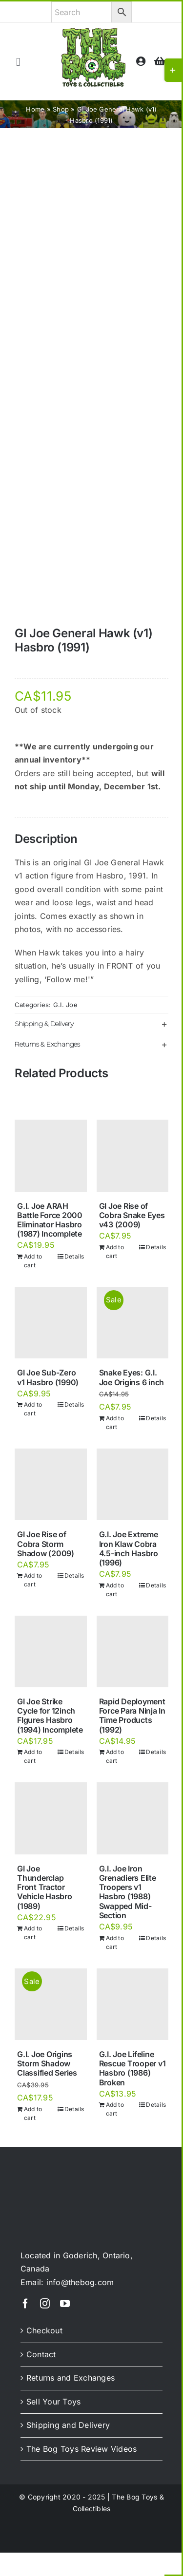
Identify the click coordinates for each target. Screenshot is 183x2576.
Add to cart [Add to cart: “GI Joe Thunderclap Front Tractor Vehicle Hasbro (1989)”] (33, 1933)
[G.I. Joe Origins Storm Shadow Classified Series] (51, 2004)
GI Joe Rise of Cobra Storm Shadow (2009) (45, 1543)
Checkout (44, 2330)
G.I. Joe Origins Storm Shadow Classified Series (47, 2063)
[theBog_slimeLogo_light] (59, 2180)
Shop (61, 109)
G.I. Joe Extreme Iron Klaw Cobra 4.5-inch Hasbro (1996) (128, 1548)
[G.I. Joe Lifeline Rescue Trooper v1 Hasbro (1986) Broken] (133, 2004)
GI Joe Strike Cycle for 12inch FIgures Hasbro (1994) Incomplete (50, 1716)
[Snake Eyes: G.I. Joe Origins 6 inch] (133, 1323)
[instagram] (45, 2304)
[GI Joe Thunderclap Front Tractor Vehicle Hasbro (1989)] (51, 1818)
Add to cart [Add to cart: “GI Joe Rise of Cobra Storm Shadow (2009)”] (33, 1580)
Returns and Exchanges (70, 2378)
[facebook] (25, 2304)
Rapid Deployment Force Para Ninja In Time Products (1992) (132, 1716)
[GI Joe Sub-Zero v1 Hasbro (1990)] (51, 1323)
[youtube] (65, 2304)
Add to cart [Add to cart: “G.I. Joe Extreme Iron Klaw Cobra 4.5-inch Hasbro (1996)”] (115, 1590)
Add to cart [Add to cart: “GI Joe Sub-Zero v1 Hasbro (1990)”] (33, 1409)
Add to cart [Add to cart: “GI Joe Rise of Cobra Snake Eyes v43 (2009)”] (115, 1251)
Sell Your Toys (53, 2401)
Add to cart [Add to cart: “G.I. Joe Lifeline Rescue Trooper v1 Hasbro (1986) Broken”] (115, 2109)
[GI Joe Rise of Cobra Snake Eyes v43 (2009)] (133, 1156)
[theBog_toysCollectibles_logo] (93, 32)
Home (35, 109)
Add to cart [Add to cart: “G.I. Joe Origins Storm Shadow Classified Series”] (33, 2113)
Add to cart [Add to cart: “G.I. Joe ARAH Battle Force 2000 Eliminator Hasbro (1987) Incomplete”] (33, 1261)
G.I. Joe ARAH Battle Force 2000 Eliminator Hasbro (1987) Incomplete (49, 1220)
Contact (41, 2354)
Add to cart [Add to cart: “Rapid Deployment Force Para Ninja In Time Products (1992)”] (115, 1756)
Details (74, 1256)
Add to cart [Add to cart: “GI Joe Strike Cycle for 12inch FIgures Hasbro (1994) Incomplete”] (33, 1756)
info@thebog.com (80, 2282)
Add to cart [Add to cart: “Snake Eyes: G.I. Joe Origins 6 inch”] (115, 1422)
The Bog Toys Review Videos (81, 2449)
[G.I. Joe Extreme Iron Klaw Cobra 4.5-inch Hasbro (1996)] (133, 1485)
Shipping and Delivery (68, 2425)
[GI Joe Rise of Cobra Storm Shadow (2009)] (51, 1485)
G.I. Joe (65, 1005)
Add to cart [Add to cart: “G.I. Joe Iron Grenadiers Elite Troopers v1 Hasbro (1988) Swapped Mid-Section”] (115, 1942)
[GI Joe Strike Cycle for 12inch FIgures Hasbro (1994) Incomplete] (51, 1652)
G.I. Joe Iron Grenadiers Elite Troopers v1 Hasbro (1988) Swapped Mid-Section (127, 1892)
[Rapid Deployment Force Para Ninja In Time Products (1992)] (133, 1652)
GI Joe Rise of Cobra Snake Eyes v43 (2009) (132, 1215)
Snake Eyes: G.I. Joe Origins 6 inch (131, 1377)
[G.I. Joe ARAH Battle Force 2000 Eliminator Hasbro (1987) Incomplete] (51, 1156)
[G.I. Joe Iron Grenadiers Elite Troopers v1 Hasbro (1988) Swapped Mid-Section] (133, 1818)
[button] (91, 1023)
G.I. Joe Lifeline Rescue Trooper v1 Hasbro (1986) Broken (132, 2068)
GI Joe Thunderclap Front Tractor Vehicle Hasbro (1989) (44, 1887)
